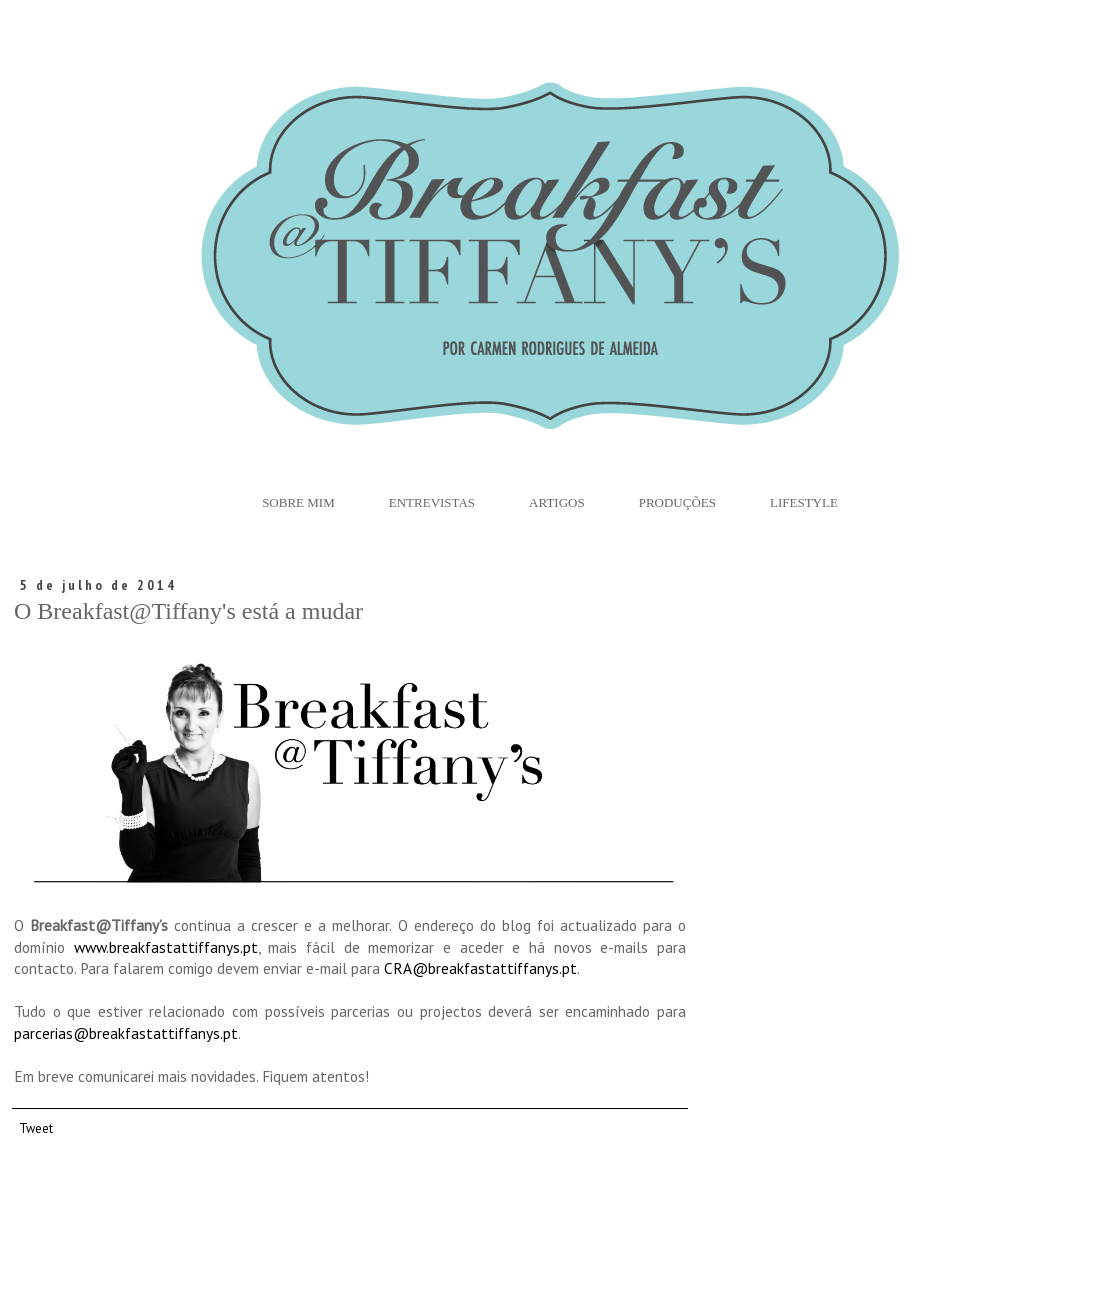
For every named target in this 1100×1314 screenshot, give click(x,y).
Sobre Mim (298, 502)
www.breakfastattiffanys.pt (166, 947)
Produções (677, 502)
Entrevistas (432, 502)
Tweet (36, 1128)
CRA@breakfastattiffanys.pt (480, 968)
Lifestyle (804, 502)
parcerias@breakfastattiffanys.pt (126, 1033)
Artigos (557, 502)
